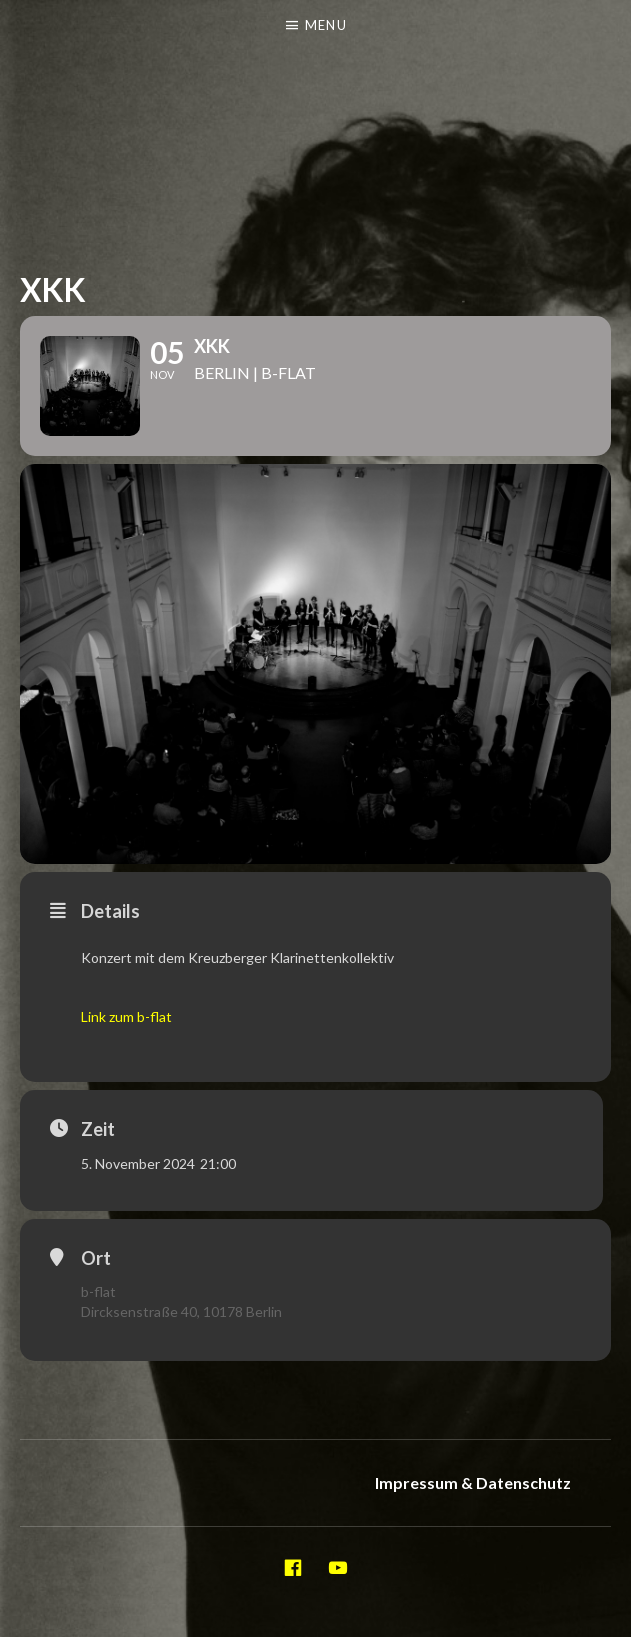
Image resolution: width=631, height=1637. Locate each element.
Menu (326, 25)
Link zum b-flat (126, 1016)
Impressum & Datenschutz (473, 1482)
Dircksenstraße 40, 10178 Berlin (181, 1311)
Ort (96, 1258)
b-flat (98, 1291)
